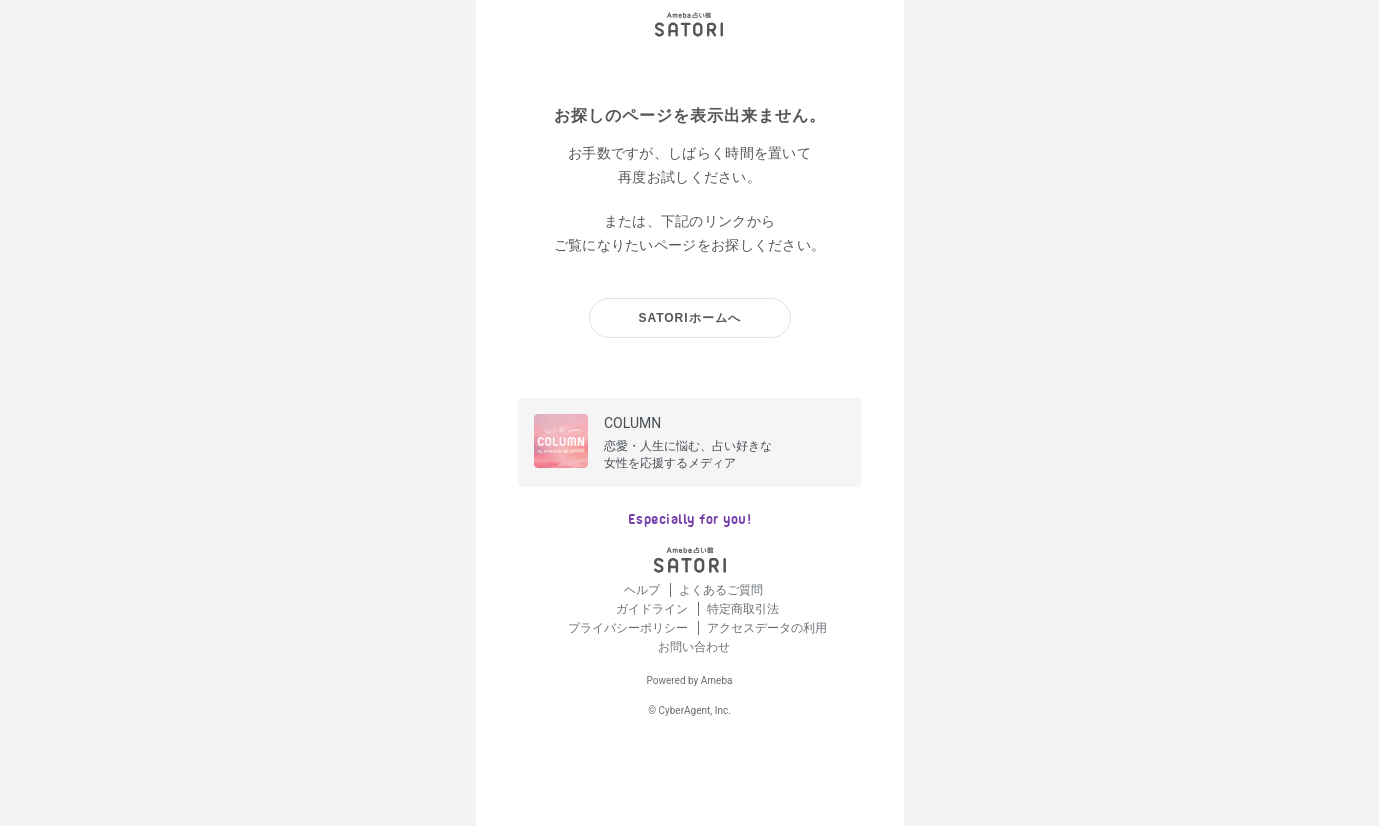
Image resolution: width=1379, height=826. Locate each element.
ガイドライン (653, 609)
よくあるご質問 (721, 590)
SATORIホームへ (689, 318)
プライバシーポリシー (629, 628)
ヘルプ (643, 590)
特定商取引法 (743, 609)
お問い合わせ (694, 647)
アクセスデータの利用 (767, 628)
